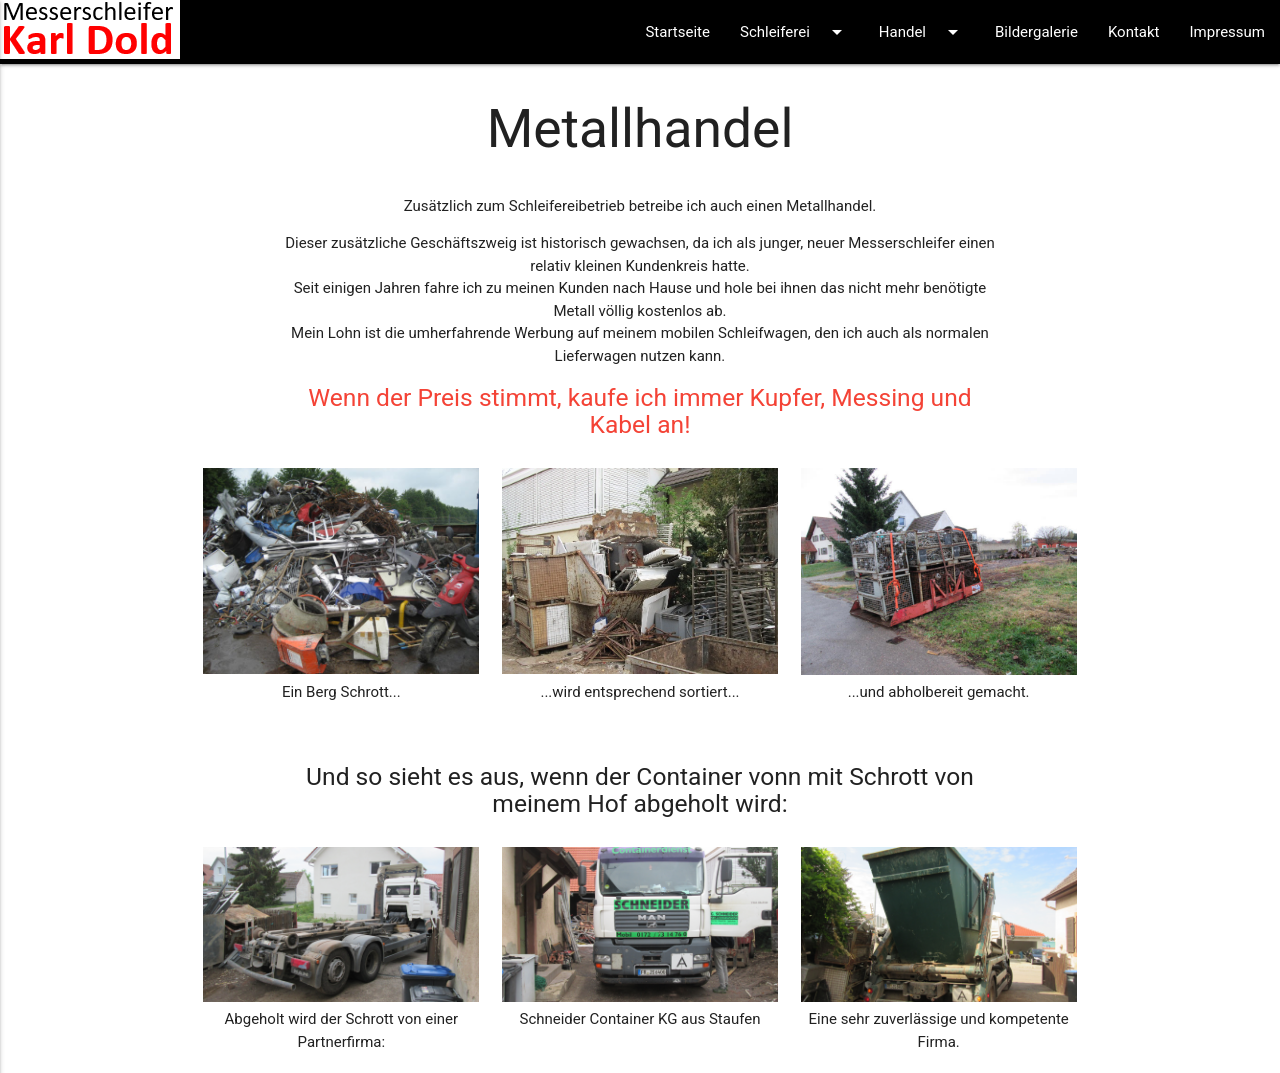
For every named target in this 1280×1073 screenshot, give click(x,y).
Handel (922, 32)
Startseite (677, 32)
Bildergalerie (1036, 32)
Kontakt (1134, 32)
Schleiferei (794, 32)
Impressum (1227, 32)
